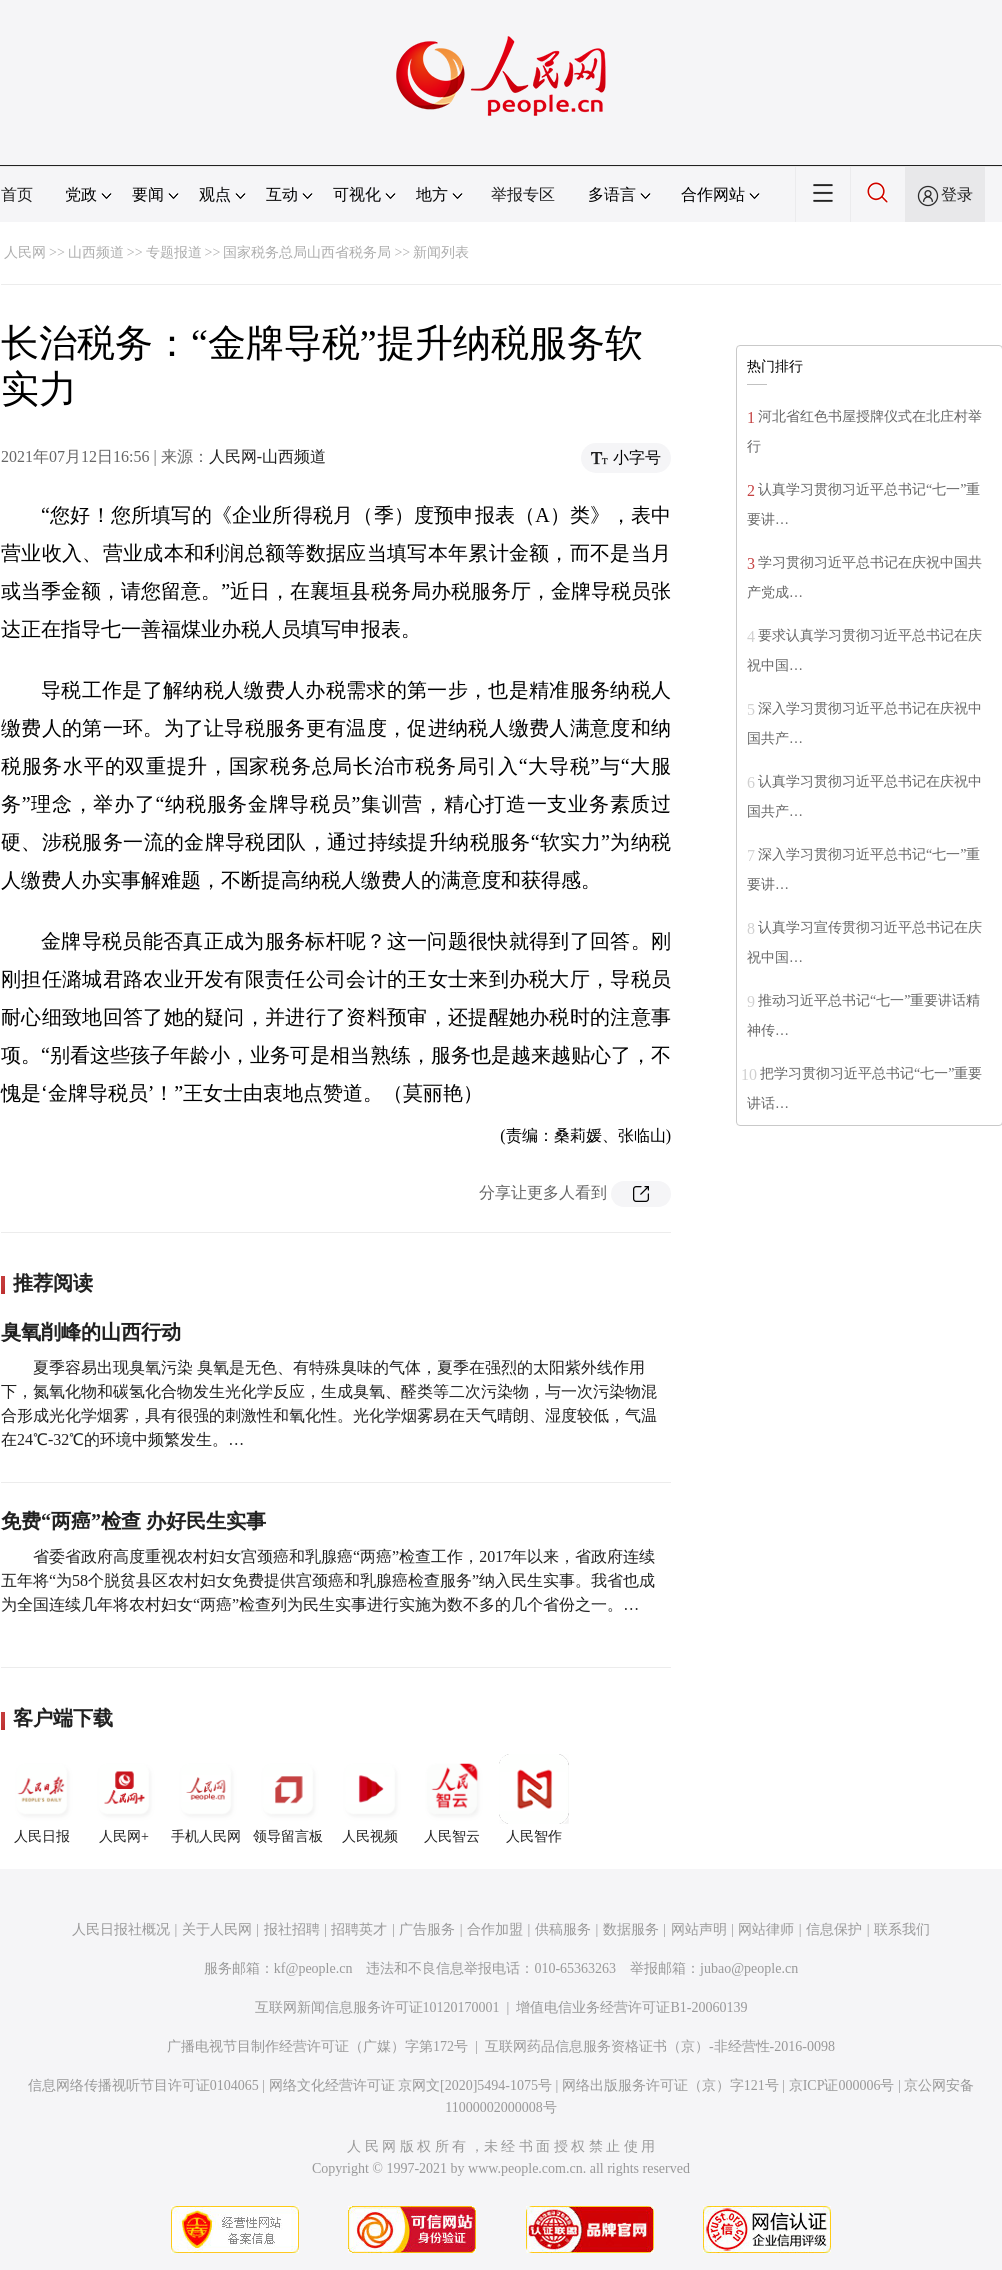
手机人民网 (206, 1799)
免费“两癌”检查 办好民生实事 (133, 1521)
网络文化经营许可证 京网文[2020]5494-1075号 (411, 2085)
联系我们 (902, 1929)
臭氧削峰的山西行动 (91, 1332)
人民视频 (370, 1799)
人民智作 (534, 1799)
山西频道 (96, 252)
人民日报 (42, 1799)
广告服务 (427, 1929)
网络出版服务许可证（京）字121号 (670, 2085)
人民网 (25, 252)
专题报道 (174, 252)
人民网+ (124, 1799)
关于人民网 (217, 1929)
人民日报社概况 (121, 1929)
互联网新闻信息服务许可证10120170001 (377, 2007)
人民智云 (452, 1799)
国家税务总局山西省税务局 (307, 252)
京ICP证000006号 (842, 2085)
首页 (17, 194)
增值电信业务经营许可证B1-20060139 (631, 2007)
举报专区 (523, 194)
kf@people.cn (313, 1968)
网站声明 (699, 1929)
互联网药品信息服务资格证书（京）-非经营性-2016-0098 (660, 2046)
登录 (957, 194)
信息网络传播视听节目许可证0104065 (143, 2085)
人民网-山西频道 (267, 456)
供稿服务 (563, 1929)
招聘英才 (359, 1929)
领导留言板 (288, 1799)
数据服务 (631, 1929)
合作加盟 (495, 1929)
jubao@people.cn (749, 1968)
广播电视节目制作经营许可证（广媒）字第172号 (317, 2046)
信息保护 (834, 1929)
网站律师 (766, 1929)
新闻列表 (441, 252)
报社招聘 (292, 1929)
